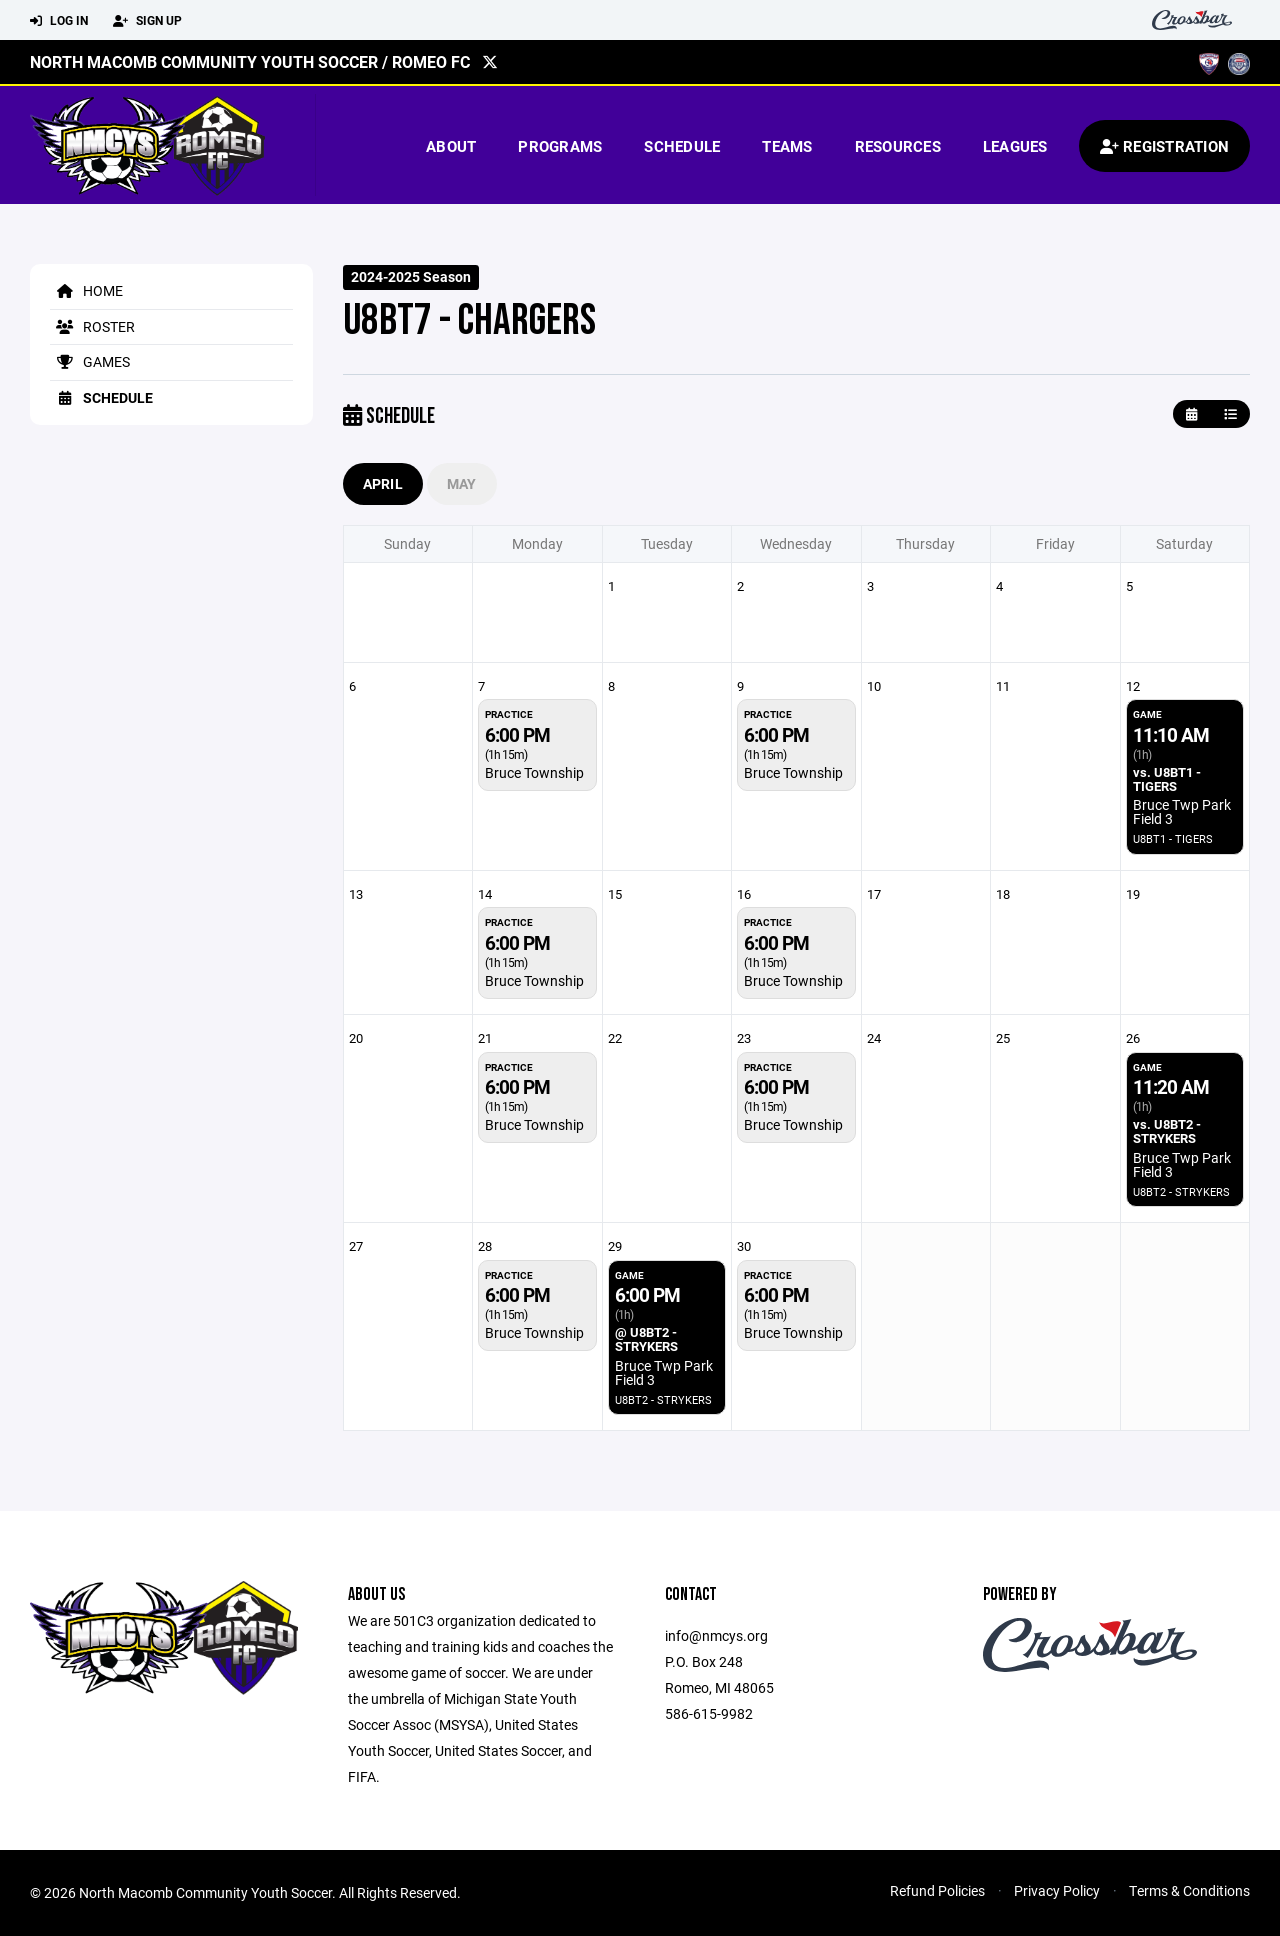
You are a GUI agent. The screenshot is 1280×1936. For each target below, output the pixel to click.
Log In (59, 21)
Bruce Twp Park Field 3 (1182, 811)
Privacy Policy (1057, 1890)
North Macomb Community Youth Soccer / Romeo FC (250, 61)
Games (90, 361)
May (462, 483)
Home (86, 290)
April (383, 483)
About (451, 146)
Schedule (682, 146)
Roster (92, 326)
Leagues (1015, 146)
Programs (560, 146)
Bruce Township (534, 772)
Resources (898, 146)
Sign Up (147, 21)
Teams (787, 146)
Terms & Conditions (1189, 1890)
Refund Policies (937, 1890)
